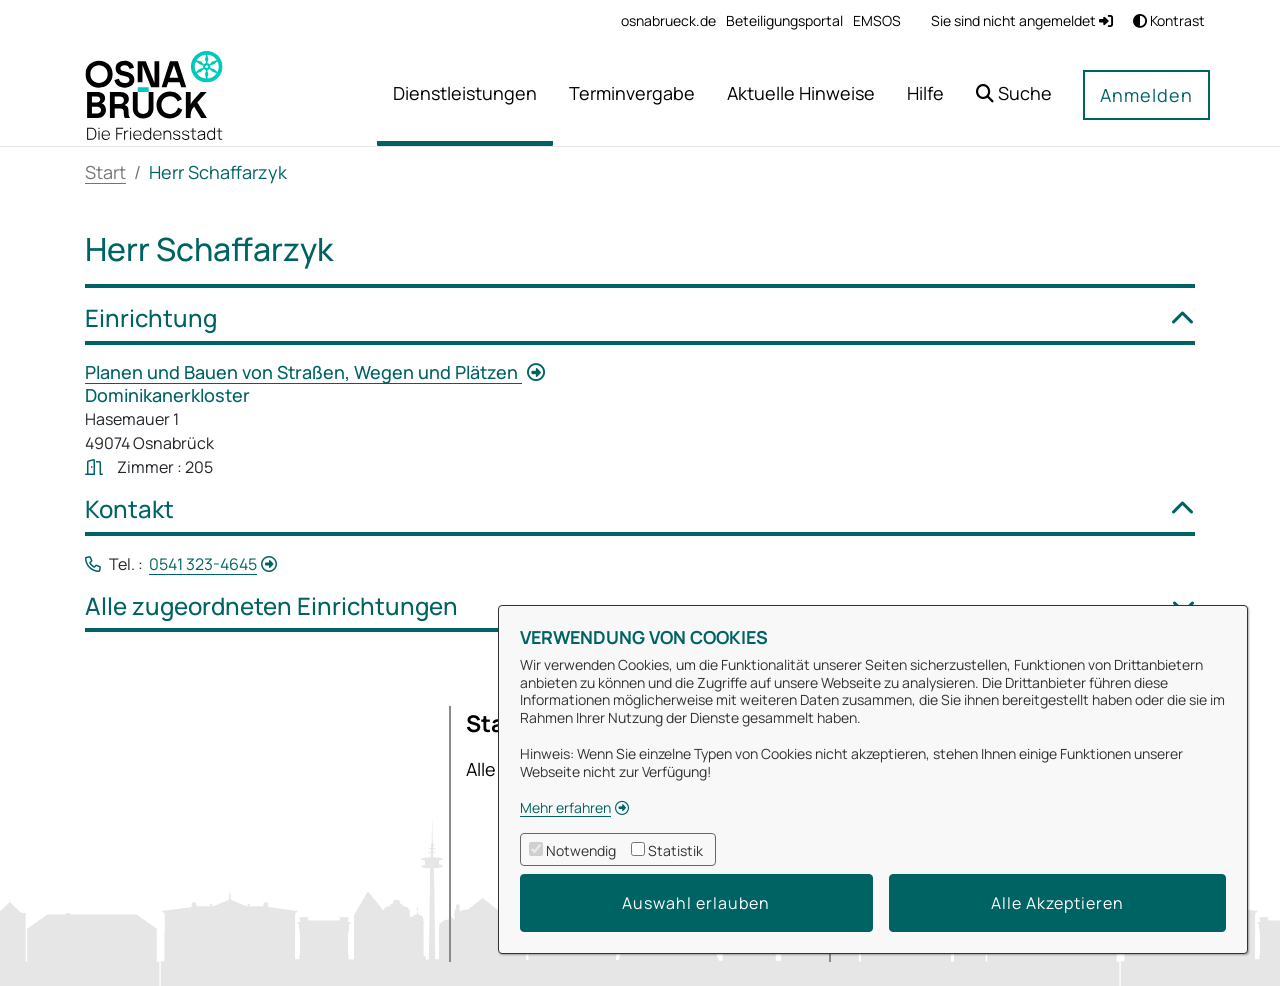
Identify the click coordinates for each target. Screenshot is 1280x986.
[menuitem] (668, 20)
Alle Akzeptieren (1057, 903)
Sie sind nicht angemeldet (1022, 20)
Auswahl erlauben (696, 903)
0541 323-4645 (203, 564)
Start (105, 172)
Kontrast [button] (1169, 20)
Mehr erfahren (565, 807)
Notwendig (581, 850)
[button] (1014, 95)
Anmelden (1146, 95)
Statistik (675, 850)
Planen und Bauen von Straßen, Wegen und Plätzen (303, 372)
